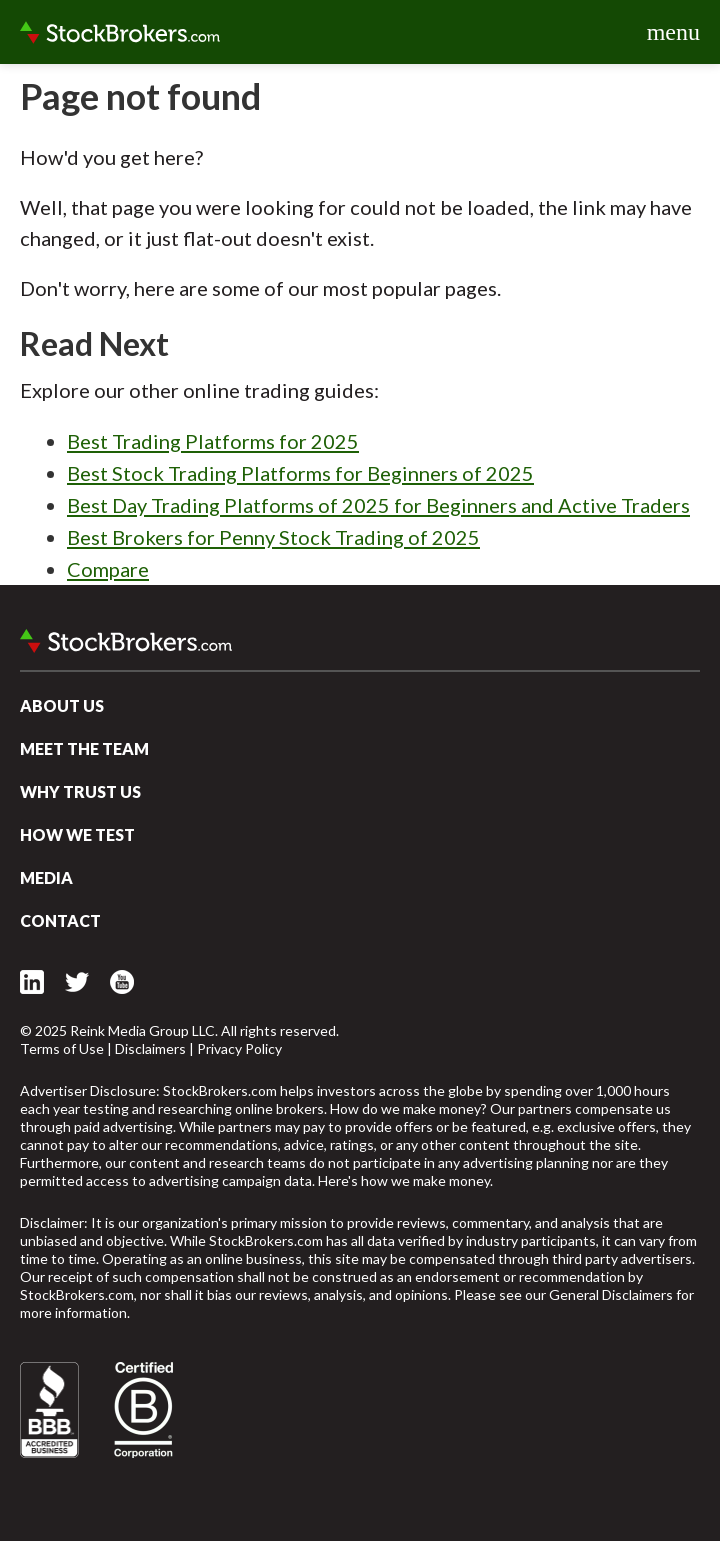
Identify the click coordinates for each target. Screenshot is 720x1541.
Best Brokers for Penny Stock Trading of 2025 (273, 537)
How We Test (77, 834)
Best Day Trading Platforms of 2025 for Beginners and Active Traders (378, 505)
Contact (60, 920)
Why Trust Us (80, 791)
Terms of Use (62, 1048)
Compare (108, 569)
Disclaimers (150, 1048)
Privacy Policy (239, 1048)
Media (46, 877)
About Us (62, 705)
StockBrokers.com (120, 32)
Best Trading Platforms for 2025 (213, 441)
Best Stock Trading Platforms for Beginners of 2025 (300, 473)
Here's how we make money (404, 1180)
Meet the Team (84, 748)
